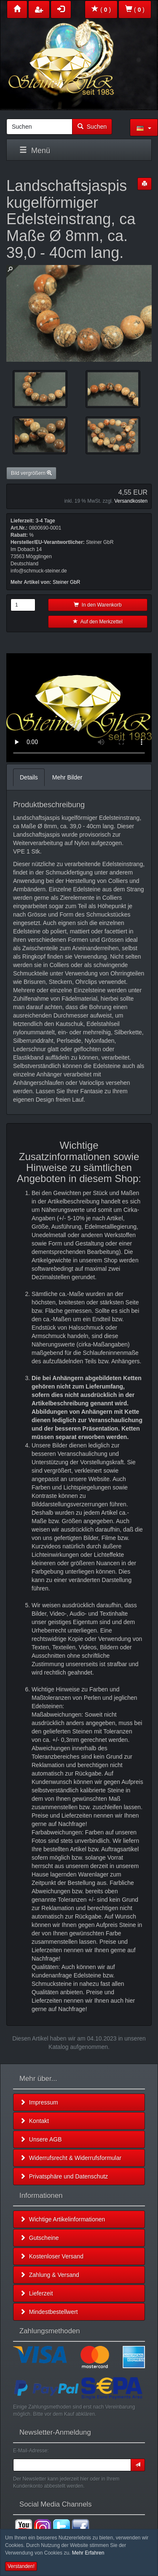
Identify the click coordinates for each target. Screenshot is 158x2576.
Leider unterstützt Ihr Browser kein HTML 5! (79, 707)
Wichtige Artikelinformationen (62, 2219)
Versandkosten (130, 501)
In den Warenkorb (98, 605)
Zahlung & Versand (49, 2274)
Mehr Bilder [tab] (67, 777)
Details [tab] (29, 777)
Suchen (92, 126)
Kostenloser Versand (51, 2256)
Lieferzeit (36, 2293)
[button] (144, 127)
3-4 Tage (45, 521)
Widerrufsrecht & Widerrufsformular (70, 2158)
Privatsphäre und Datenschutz (64, 2176)
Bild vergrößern (31, 473)
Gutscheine (39, 2237)
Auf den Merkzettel (98, 622)
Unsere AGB (41, 2139)
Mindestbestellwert (49, 2311)
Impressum (39, 2102)
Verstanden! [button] (21, 2566)
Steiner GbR (66, 582)
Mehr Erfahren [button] (88, 2553)
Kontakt (34, 2121)
